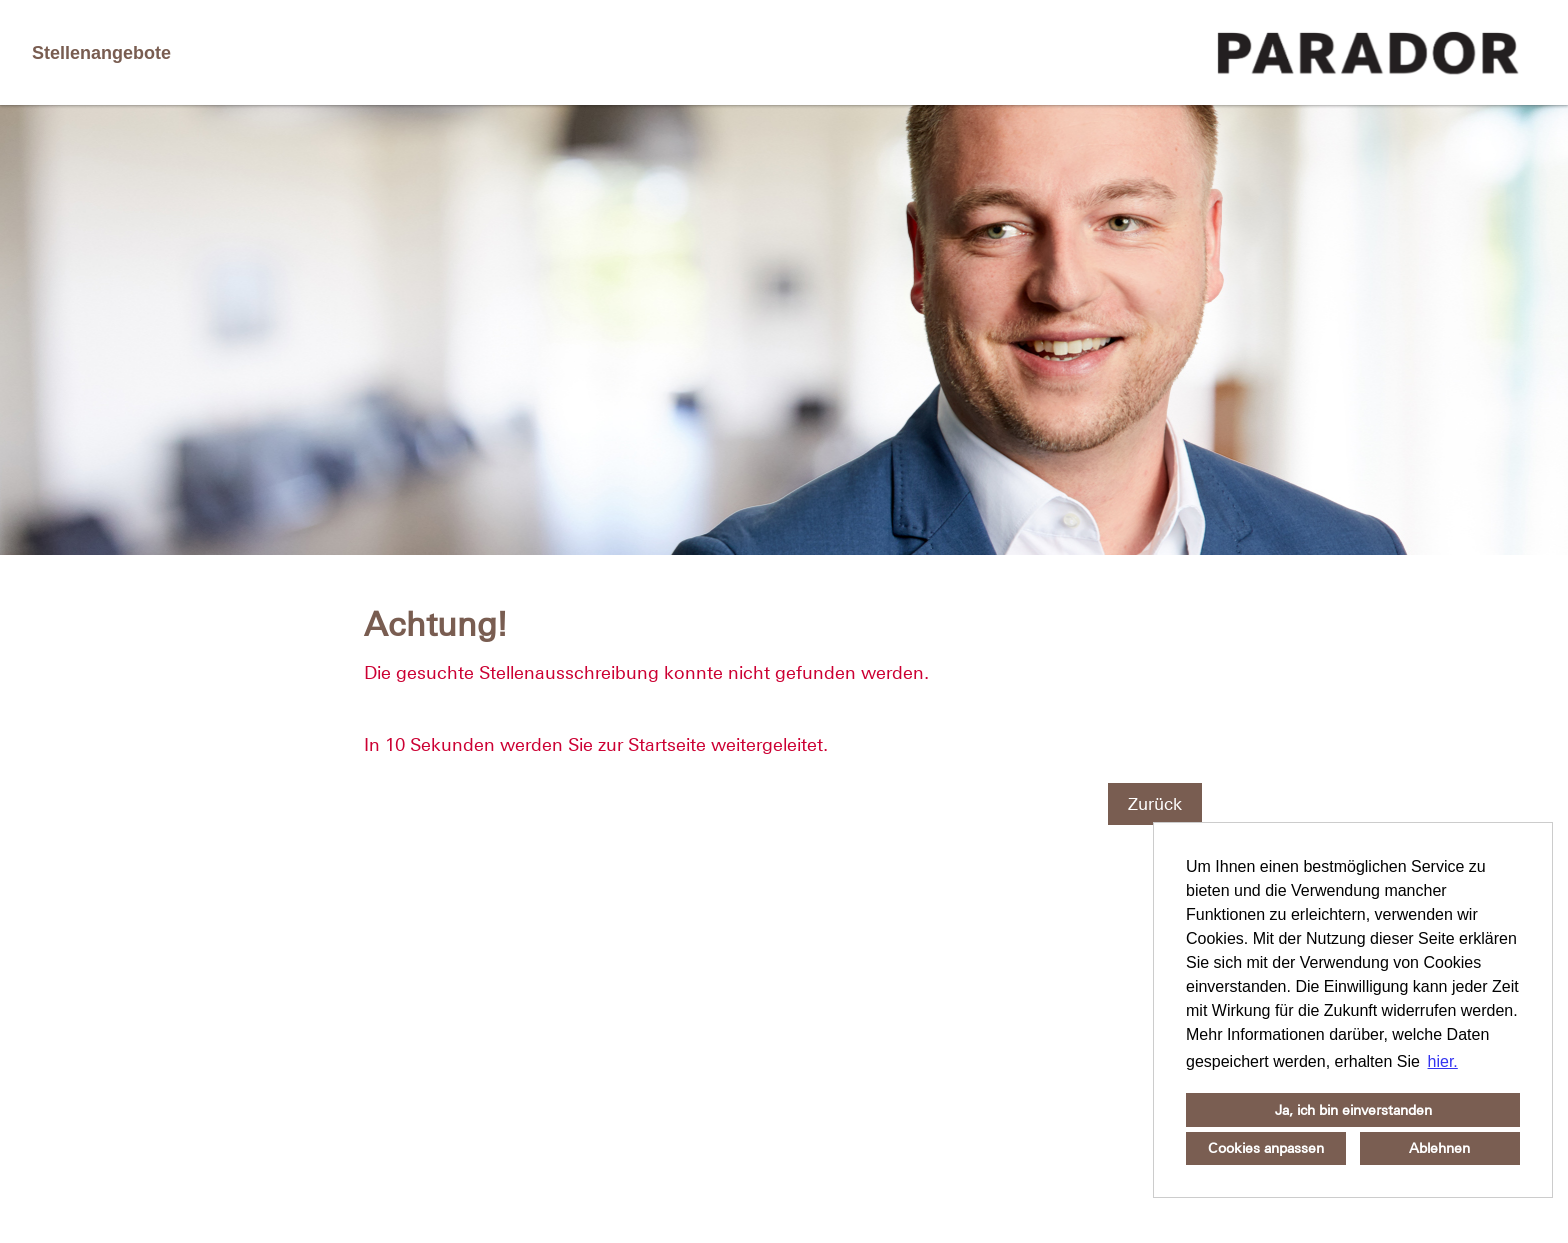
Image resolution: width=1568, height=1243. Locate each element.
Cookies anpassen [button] (1266, 1148)
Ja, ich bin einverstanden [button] (1353, 1110)
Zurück (1155, 804)
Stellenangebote (101, 53)
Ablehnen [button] (1439, 1148)
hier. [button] (1443, 1061)
